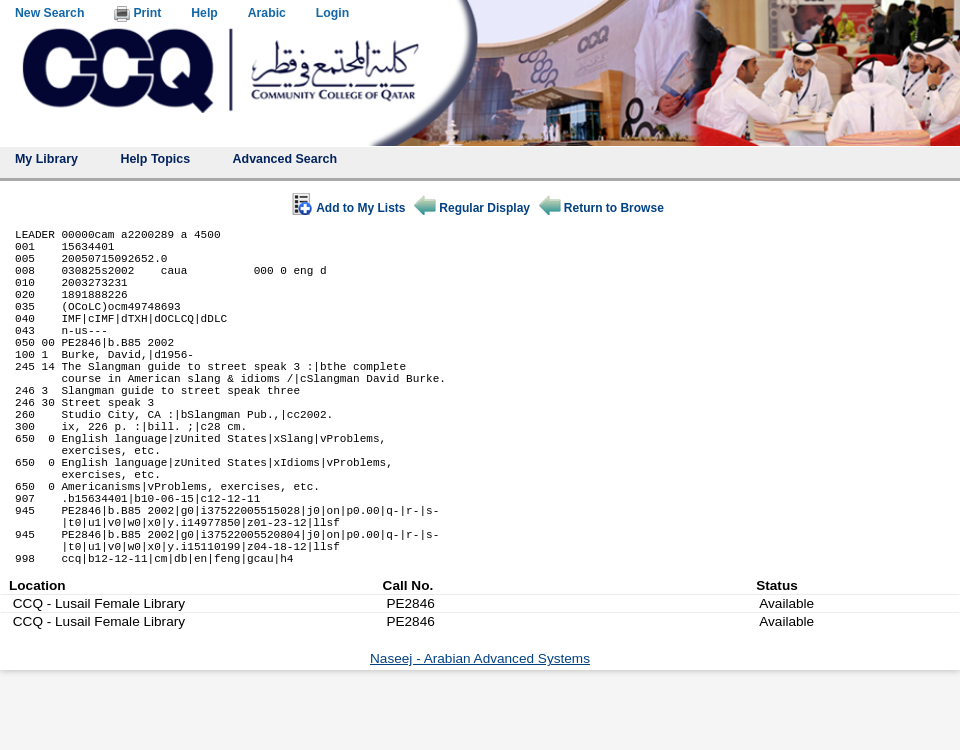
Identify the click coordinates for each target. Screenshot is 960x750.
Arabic (267, 13)
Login (332, 13)
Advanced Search (285, 159)
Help (204, 13)
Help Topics (155, 159)
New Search (49, 13)
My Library (46, 159)
